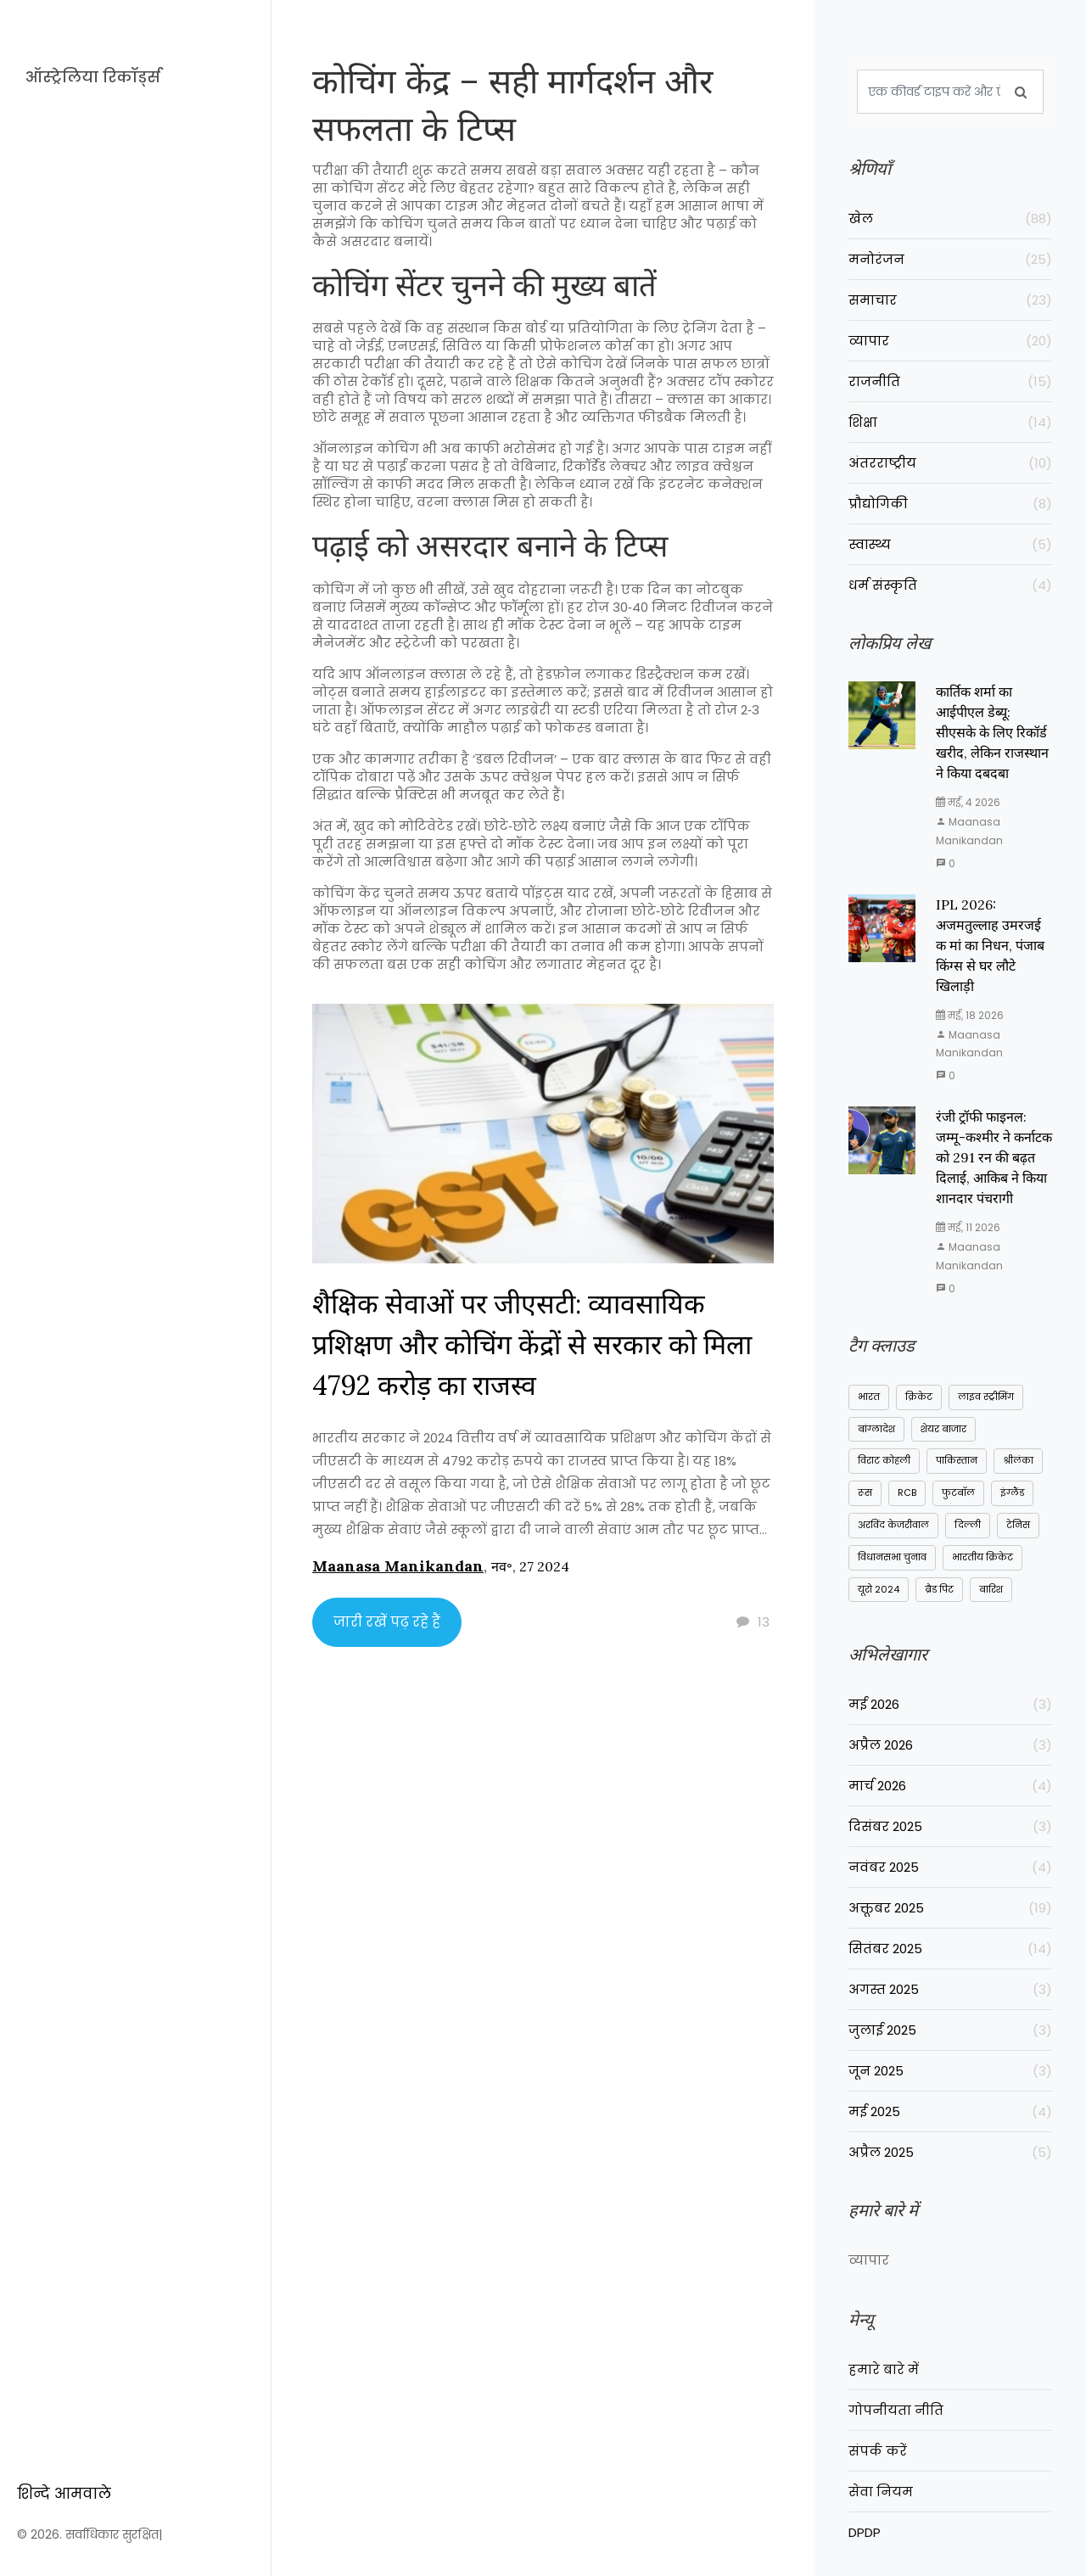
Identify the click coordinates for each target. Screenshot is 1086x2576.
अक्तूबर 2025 (950, 1910)
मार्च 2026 (950, 1788)
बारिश (991, 1590)
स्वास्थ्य (950, 544)
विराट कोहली (884, 1461)
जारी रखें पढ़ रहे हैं (386, 1622)
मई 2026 (950, 1706)
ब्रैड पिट (939, 1590)
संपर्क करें (877, 2469)
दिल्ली (967, 1525)
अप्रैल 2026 (950, 1747)
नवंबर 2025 (950, 1869)
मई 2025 (950, 2114)
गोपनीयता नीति (895, 2428)
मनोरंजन (950, 259)
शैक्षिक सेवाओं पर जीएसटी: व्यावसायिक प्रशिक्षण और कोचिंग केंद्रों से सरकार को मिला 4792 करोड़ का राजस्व (532, 1345)
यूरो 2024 (878, 1590)
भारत (869, 1397)
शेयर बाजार (943, 1429)
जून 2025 (950, 2073)
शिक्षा (950, 422)
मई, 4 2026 (968, 803)
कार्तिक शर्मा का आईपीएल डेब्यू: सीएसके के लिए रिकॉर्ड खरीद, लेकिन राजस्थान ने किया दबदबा (992, 733)
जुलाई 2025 (950, 2032)
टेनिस (1018, 1525)
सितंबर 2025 (950, 1951)
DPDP (864, 2550)
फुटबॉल (958, 1493)
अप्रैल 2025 (950, 2154)
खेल (950, 218)
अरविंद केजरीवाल (893, 1525)
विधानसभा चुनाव (892, 1558)
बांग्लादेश (876, 1429)
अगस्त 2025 (950, 1991)
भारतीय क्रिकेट (982, 1558)
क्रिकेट (918, 1397)
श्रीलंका (1018, 1461)
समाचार (950, 299)
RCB (907, 1493)
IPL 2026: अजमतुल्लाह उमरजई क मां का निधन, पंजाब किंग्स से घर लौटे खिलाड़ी (990, 946)
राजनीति (950, 381)
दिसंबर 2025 (950, 1828)
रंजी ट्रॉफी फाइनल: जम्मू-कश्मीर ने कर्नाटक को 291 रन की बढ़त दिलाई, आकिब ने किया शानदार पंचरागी (994, 1158)
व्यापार (950, 340)
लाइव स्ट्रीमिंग (986, 1397)
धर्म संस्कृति (950, 585)
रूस (865, 1493)
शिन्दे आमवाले (64, 2494)
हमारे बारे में (883, 2387)
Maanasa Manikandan (398, 1566)
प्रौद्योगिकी (950, 503)
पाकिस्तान (956, 1461)
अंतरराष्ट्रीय (950, 462)
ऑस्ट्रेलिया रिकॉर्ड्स (92, 76)
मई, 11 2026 (968, 1228)
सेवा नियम (880, 2509)
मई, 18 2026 (970, 1016)
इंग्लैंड (1012, 1493)
